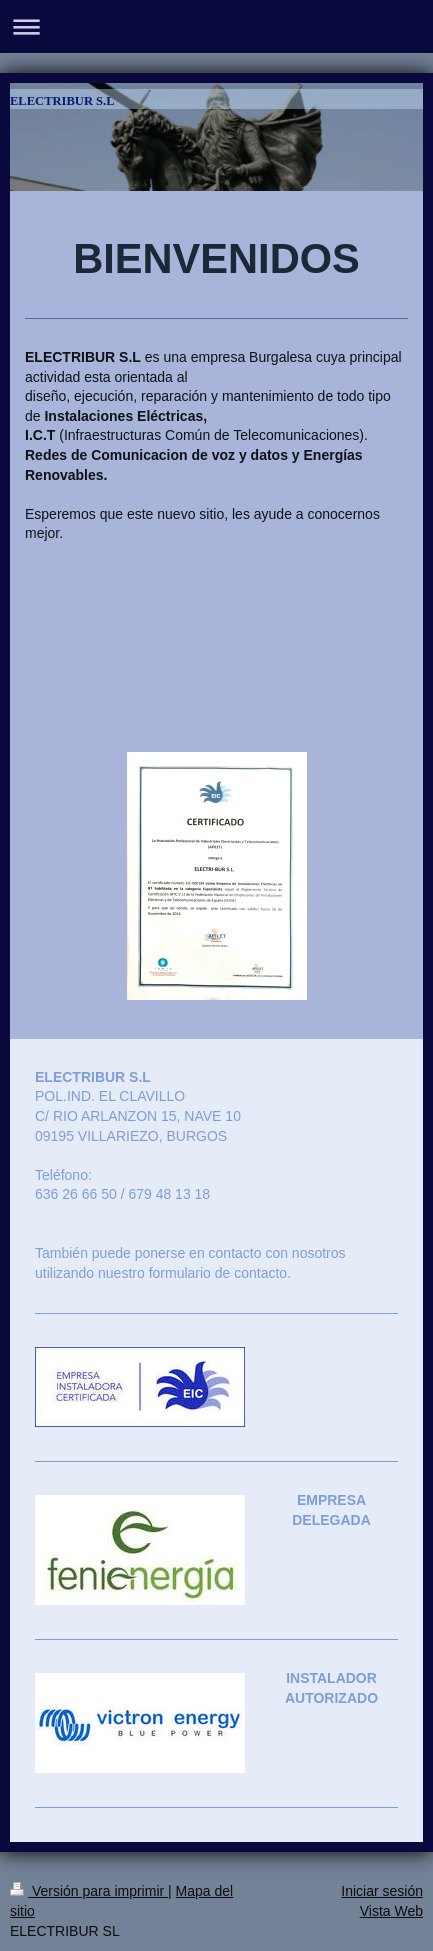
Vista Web (391, 1911)
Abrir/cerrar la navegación (216, 26)
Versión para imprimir (89, 1891)
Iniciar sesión (382, 1891)
